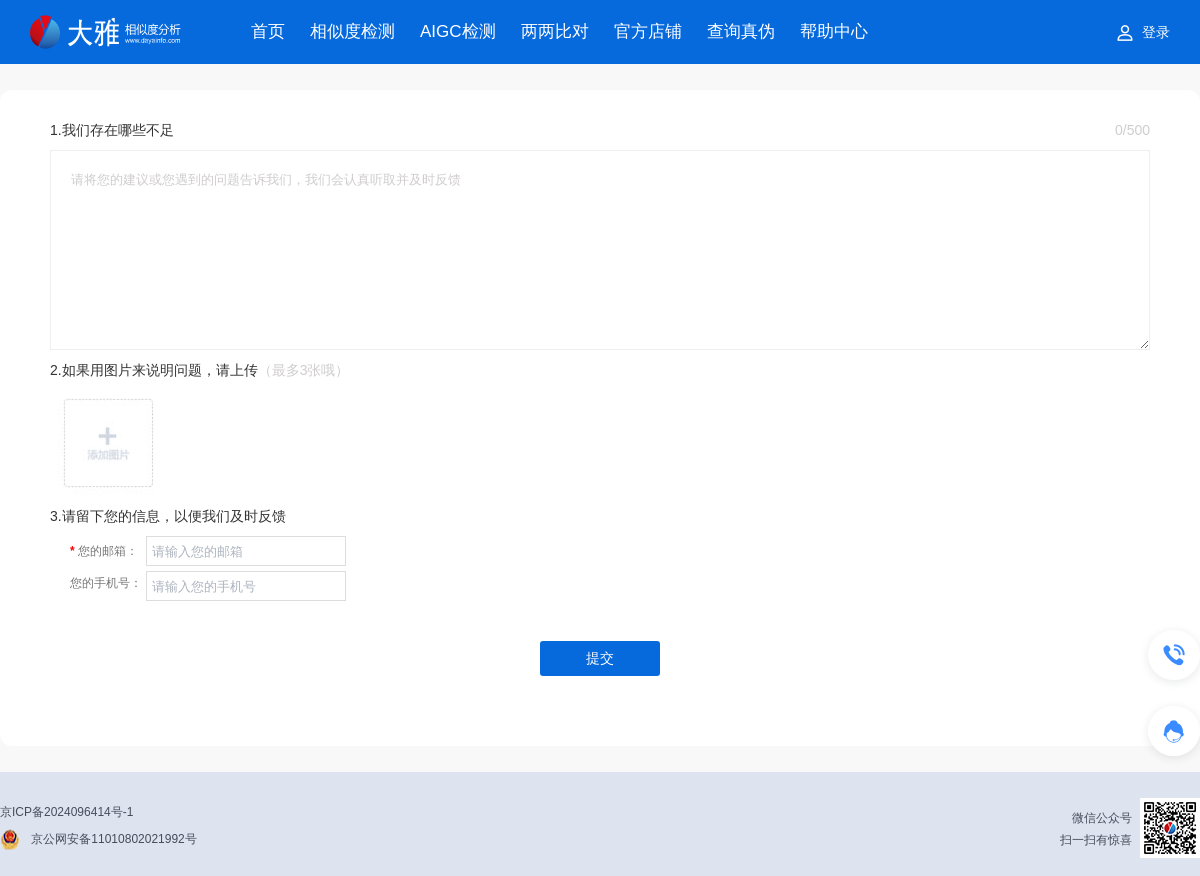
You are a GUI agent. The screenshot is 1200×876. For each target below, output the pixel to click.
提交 (600, 658)
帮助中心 (834, 31)
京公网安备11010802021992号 (113, 839)
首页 (268, 31)
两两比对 (555, 31)
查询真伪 (741, 31)
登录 (1156, 32)
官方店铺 (648, 31)
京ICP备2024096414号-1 (66, 812)
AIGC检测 (458, 31)
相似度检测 (352, 31)
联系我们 (1199, 663)
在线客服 (1199, 739)
